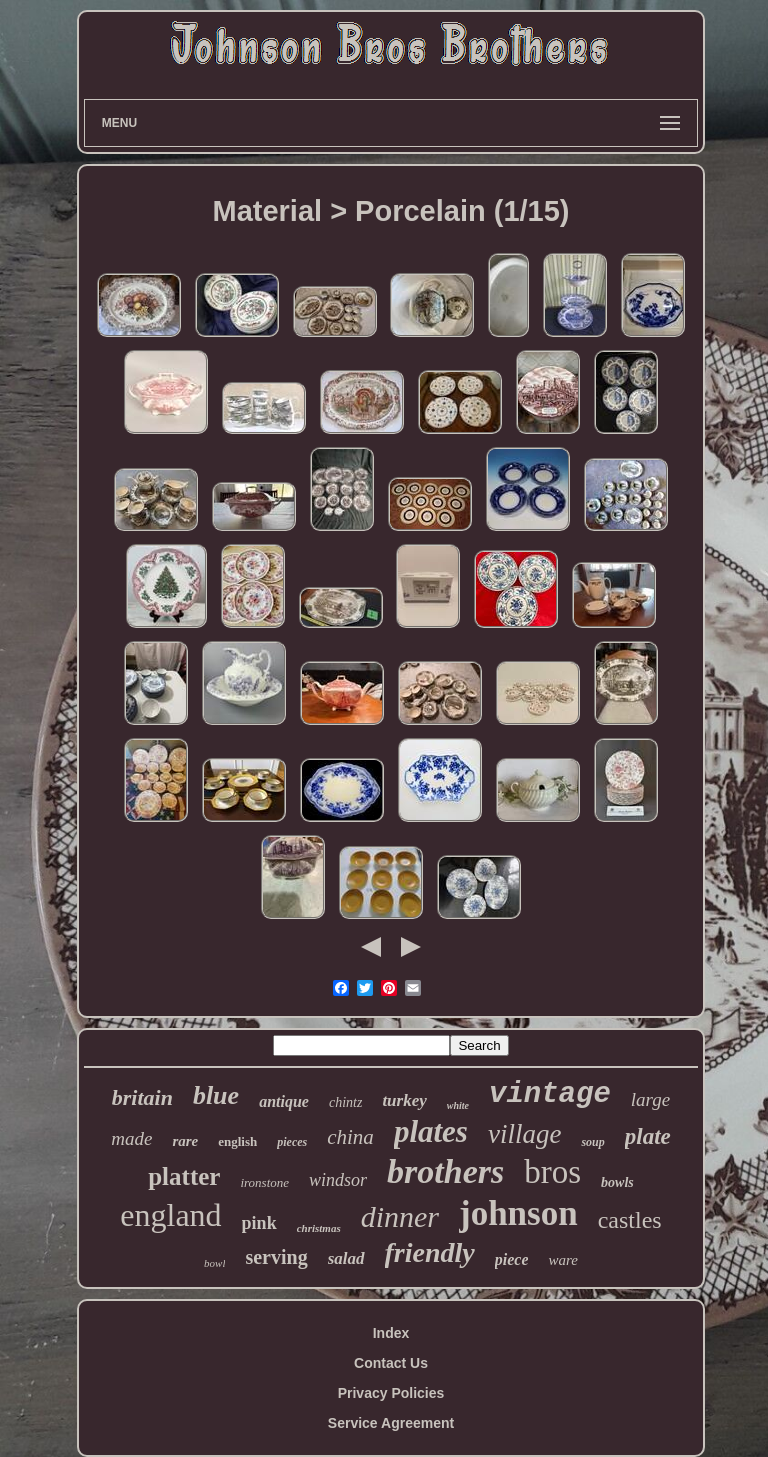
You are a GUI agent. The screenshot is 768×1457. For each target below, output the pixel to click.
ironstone (264, 1182)
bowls (617, 1182)
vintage (550, 1094)
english (237, 1141)
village (524, 1134)
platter (184, 1176)
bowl (214, 1263)
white (458, 1105)
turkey (404, 1100)
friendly (430, 1252)
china (350, 1137)
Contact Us (391, 1363)
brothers (445, 1171)
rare (185, 1141)
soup (592, 1142)
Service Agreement (391, 1423)
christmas (319, 1228)
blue (216, 1095)
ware (562, 1260)
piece (512, 1259)
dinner (400, 1216)
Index (391, 1333)
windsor (338, 1180)
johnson (518, 1213)
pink (259, 1223)
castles (630, 1220)
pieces (292, 1142)
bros (552, 1172)
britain (142, 1097)
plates (431, 1131)
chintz (345, 1102)
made (131, 1138)
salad (346, 1258)
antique (284, 1101)
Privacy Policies (391, 1393)
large (650, 1099)
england (170, 1215)
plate (648, 1136)
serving (276, 1257)
